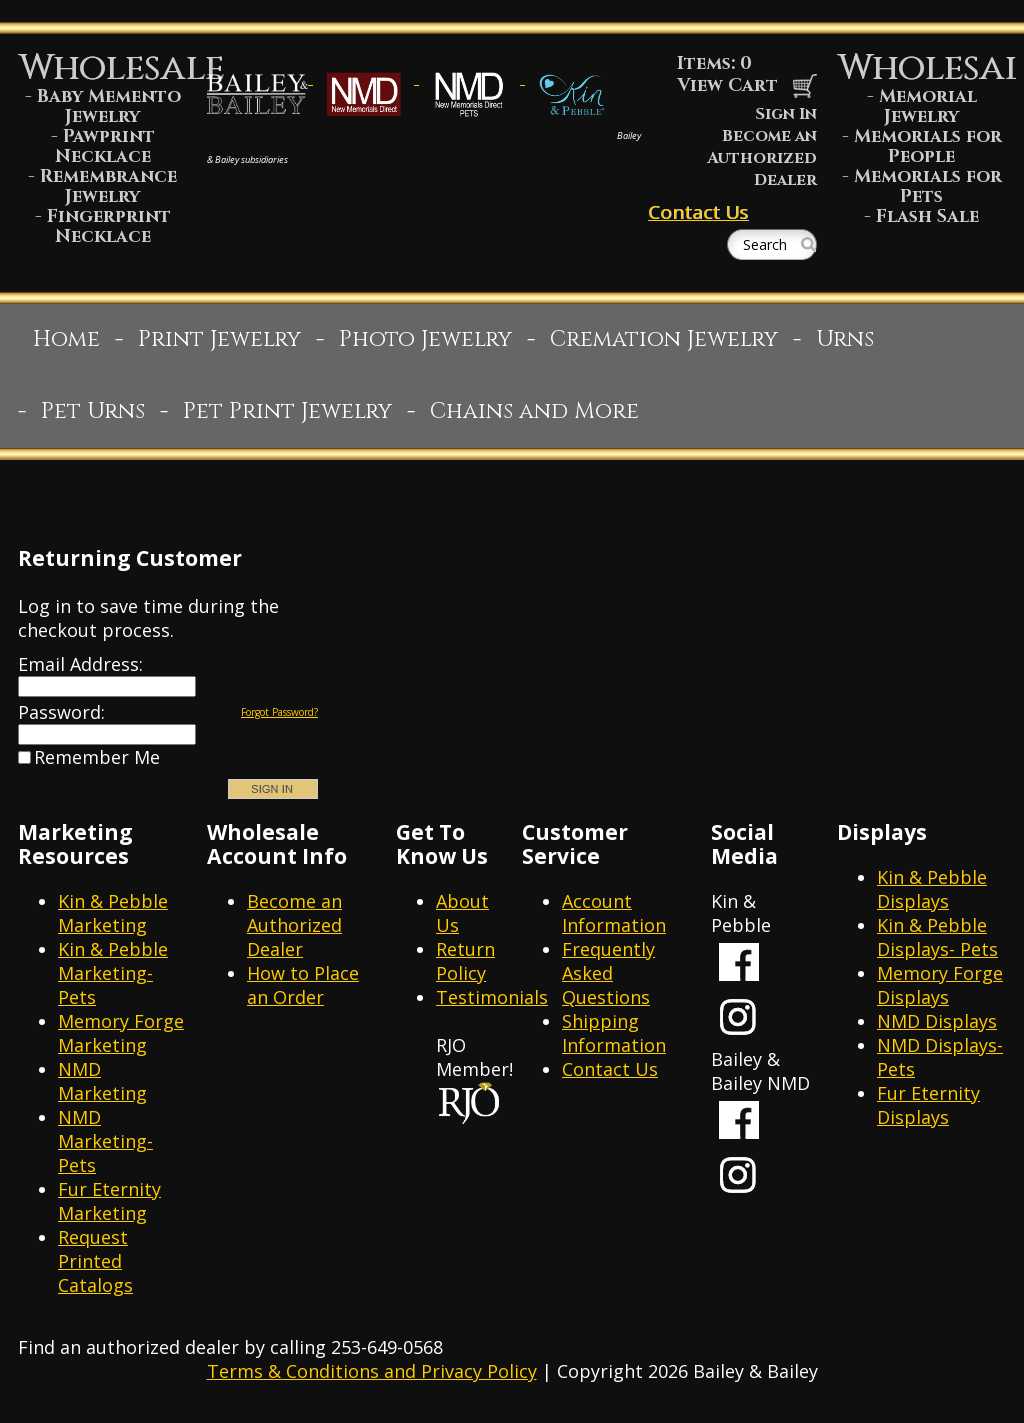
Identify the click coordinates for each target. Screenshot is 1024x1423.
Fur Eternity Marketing (109, 1201)
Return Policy (465, 961)
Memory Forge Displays (940, 985)
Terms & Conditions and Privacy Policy (372, 1371)
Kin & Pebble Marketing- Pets (113, 973)
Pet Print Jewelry (287, 411)
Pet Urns (93, 411)
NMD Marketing (102, 1081)
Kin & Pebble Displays (932, 889)
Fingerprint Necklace (109, 226)
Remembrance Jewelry (108, 186)
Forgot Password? (279, 712)
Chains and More (534, 411)
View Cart (747, 85)
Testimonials (492, 997)
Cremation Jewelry (664, 339)
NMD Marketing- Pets (105, 1141)
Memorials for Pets (928, 186)
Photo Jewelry (425, 339)
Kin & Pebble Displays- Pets (937, 937)
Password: (61, 712)
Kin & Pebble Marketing (113, 913)
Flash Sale (927, 216)
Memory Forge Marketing (121, 1033)
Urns (845, 339)
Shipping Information (614, 1033)
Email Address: (80, 664)
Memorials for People (928, 146)
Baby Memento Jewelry (109, 106)
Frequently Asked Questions (608, 973)
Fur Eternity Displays (928, 1105)
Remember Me (97, 757)
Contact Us (698, 212)
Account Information (614, 913)
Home (66, 339)
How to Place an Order (303, 985)
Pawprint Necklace (105, 146)
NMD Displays (937, 1021)
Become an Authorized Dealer (762, 158)
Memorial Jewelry (928, 106)
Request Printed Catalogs (95, 1261)
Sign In (786, 114)
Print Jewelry (219, 339)
